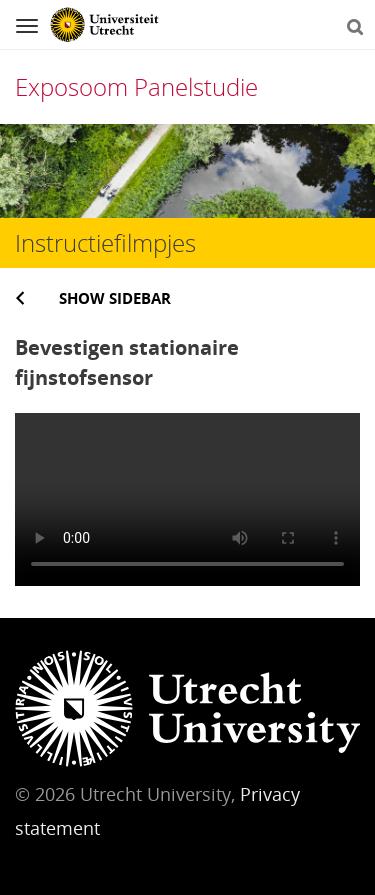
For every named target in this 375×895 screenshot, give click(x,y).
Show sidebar (115, 298)
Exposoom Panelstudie (136, 86)
